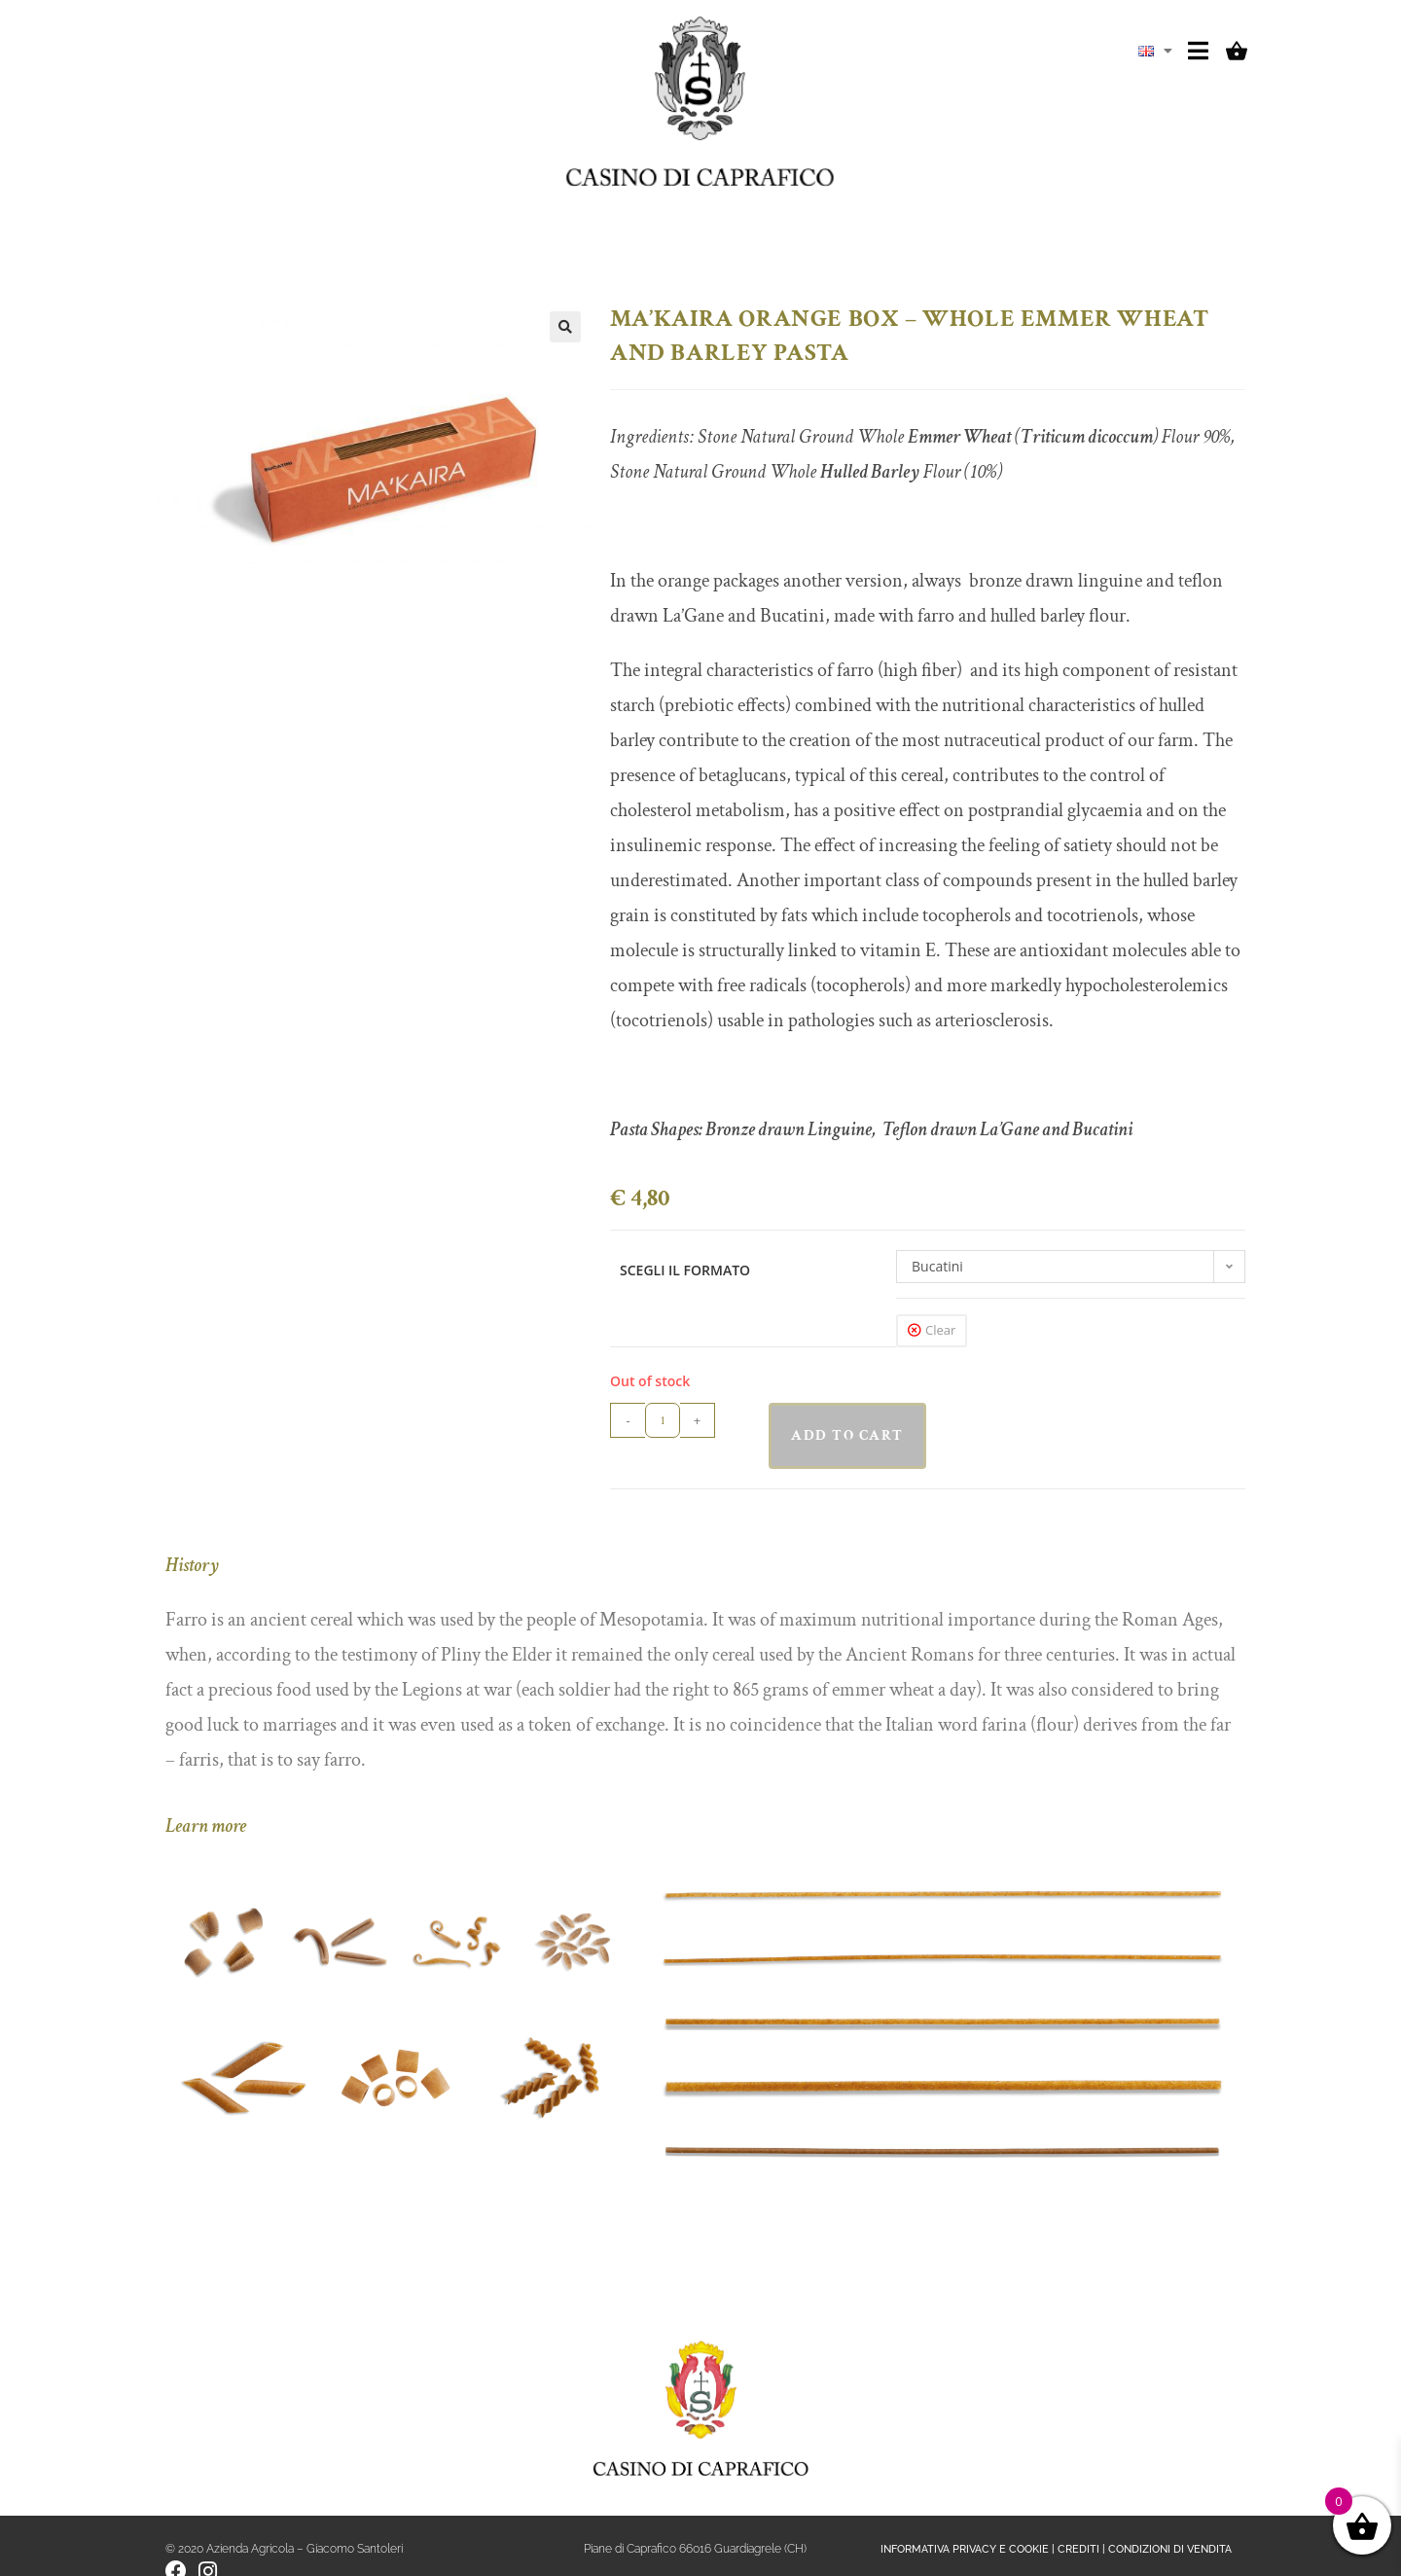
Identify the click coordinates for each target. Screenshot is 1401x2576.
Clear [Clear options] (940, 1330)
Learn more (205, 1826)
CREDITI (1078, 2549)
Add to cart (847, 1435)
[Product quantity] (662, 1420)
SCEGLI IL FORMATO (685, 1270)
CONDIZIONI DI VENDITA (1170, 2549)
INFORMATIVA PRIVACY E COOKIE (964, 2549)
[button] (565, 326)
